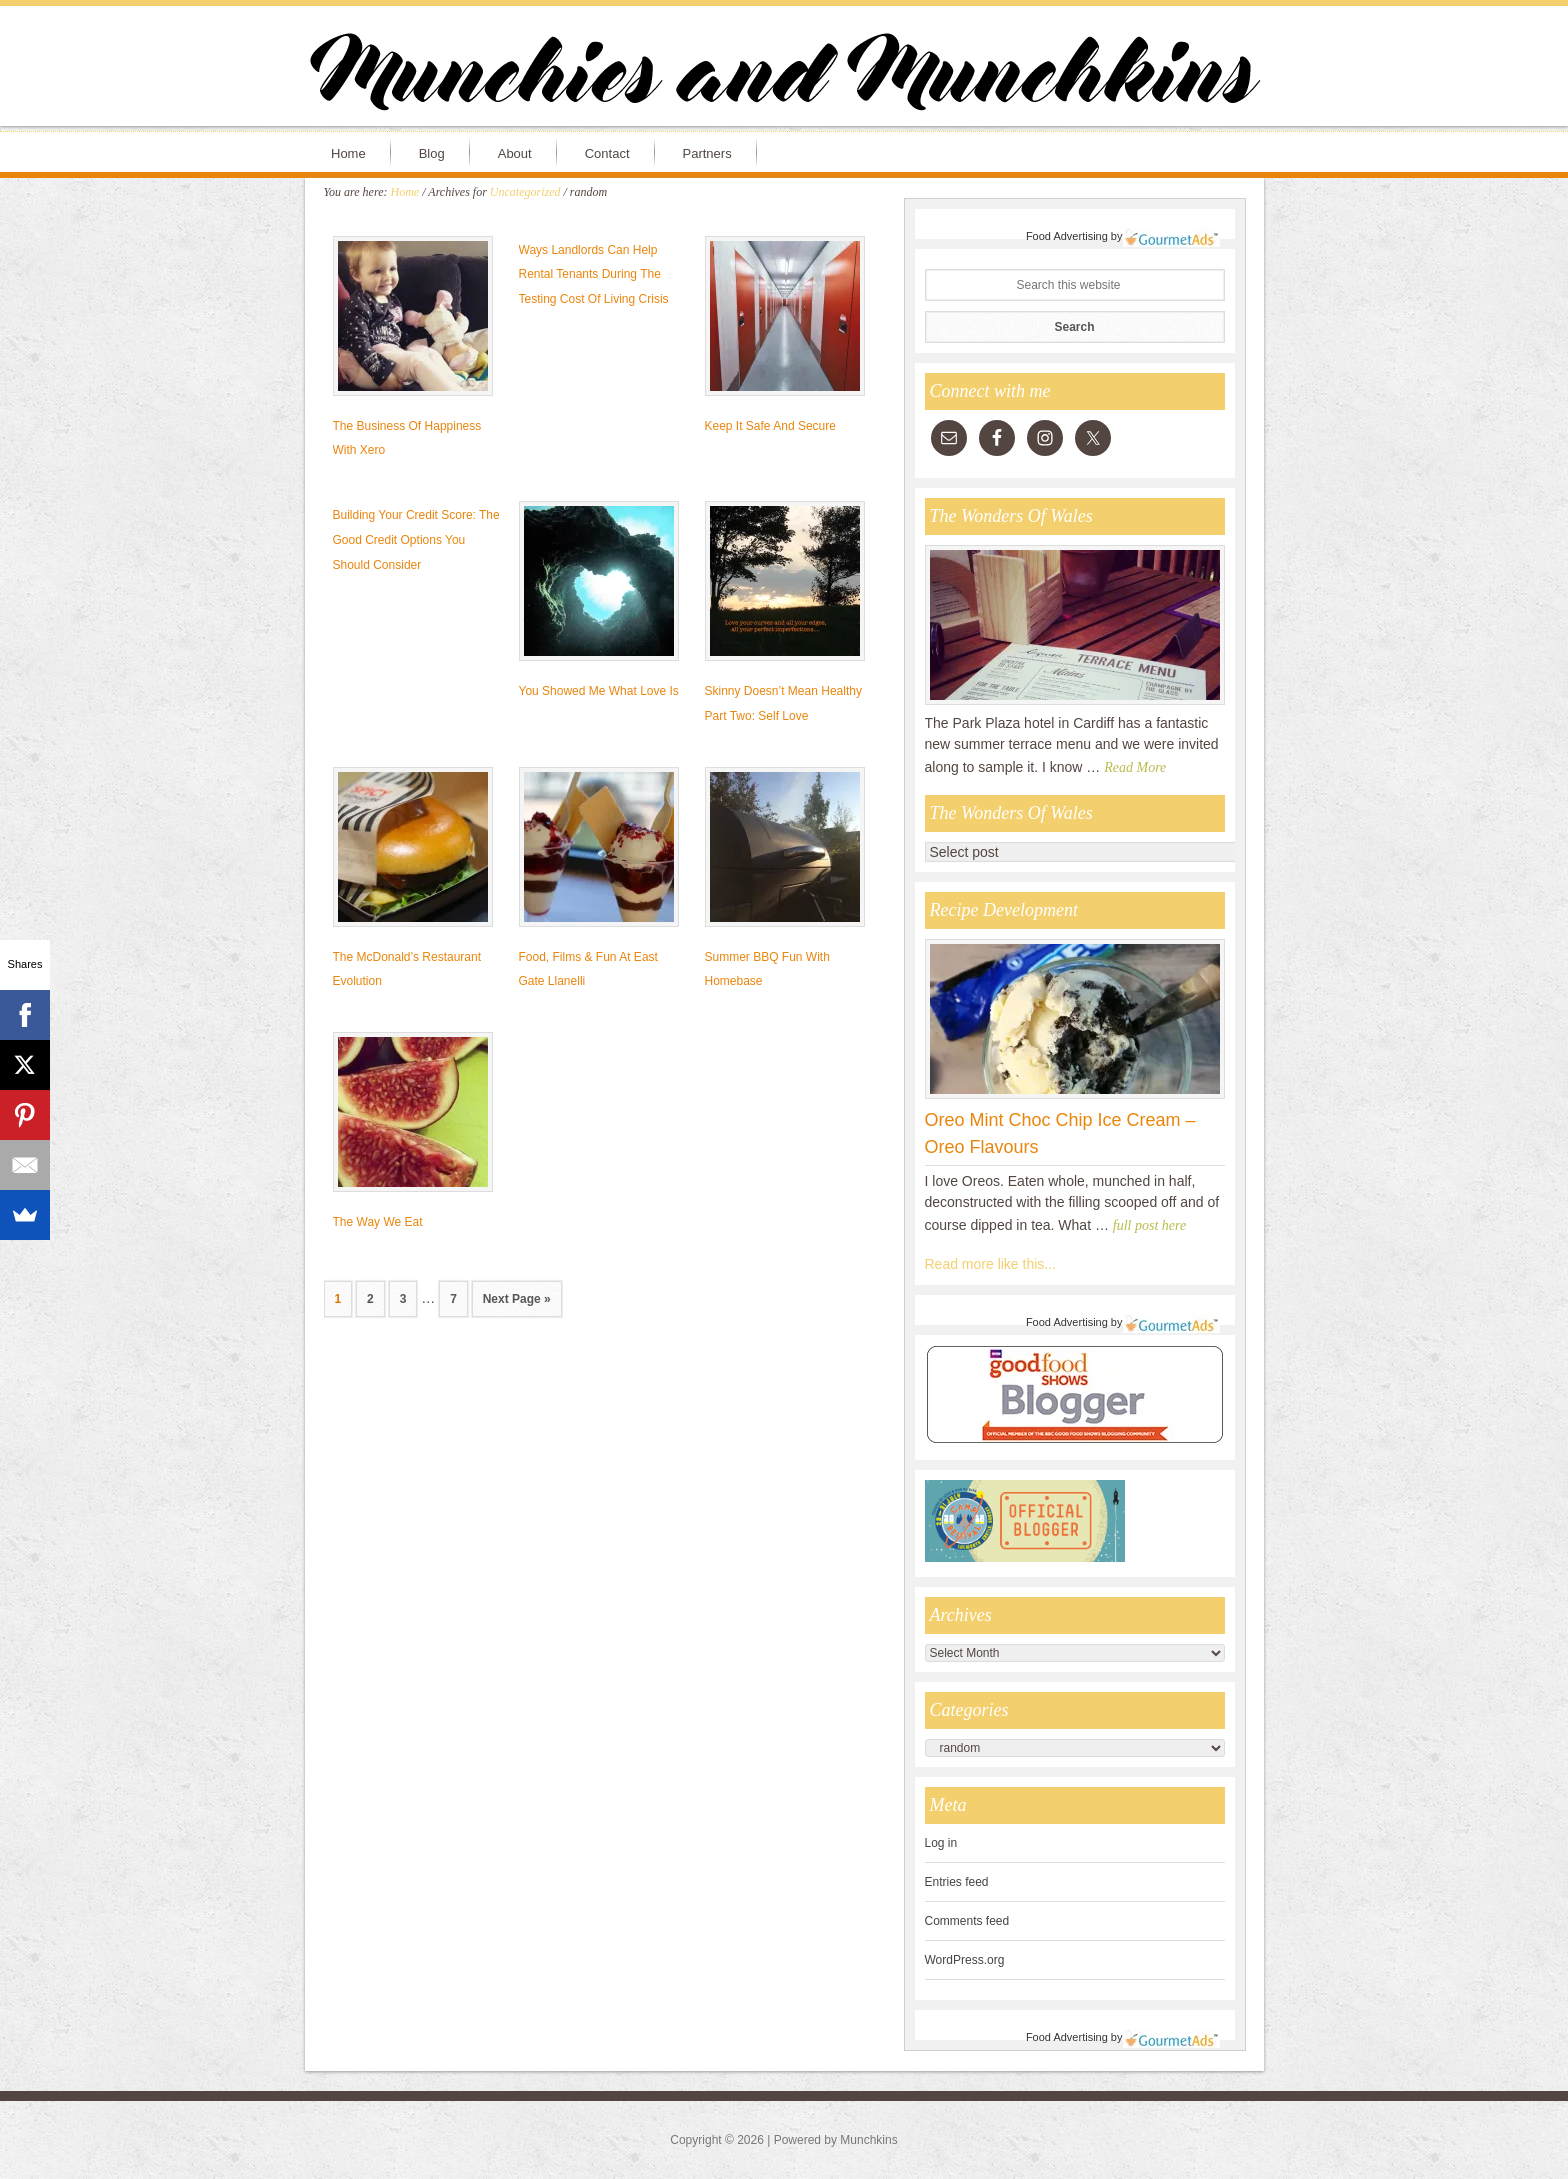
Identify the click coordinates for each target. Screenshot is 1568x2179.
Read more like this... (991, 1264)
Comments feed (967, 1921)
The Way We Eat (378, 1222)
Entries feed (957, 1882)
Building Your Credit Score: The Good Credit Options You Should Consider (416, 540)
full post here (1149, 1225)
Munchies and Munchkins (784, 76)
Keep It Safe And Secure (770, 426)
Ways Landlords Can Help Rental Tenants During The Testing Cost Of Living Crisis (594, 275)
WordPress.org (965, 1960)
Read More (1135, 767)
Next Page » (517, 1299)
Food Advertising (1067, 236)
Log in (941, 1843)
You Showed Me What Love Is (599, 691)
